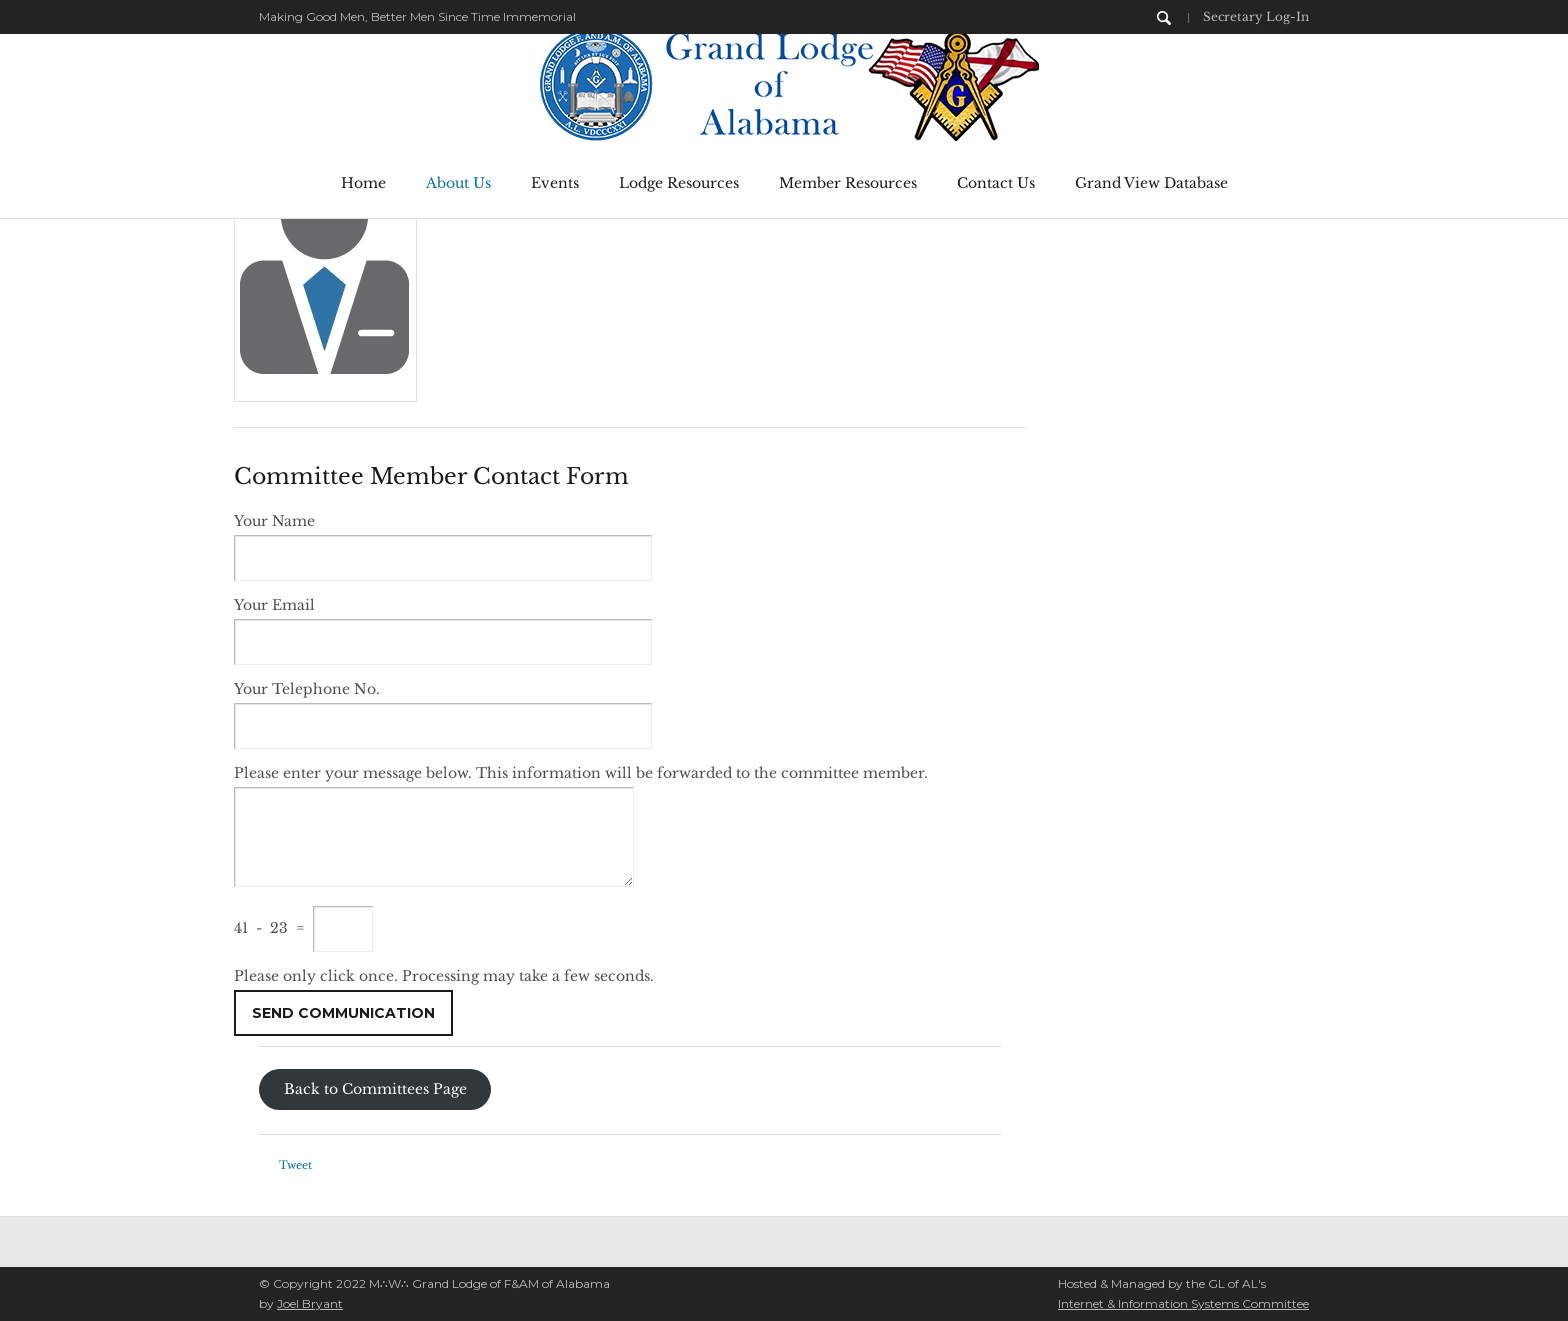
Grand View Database (1151, 183)
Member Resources (848, 183)
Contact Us (996, 183)
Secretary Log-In (1256, 16)
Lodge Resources (679, 183)
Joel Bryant (310, 1303)
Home (363, 183)
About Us (458, 183)
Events (555, 183)
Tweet (295, 1165)
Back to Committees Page (375, 1090)
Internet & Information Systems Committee (1183, 1303)
